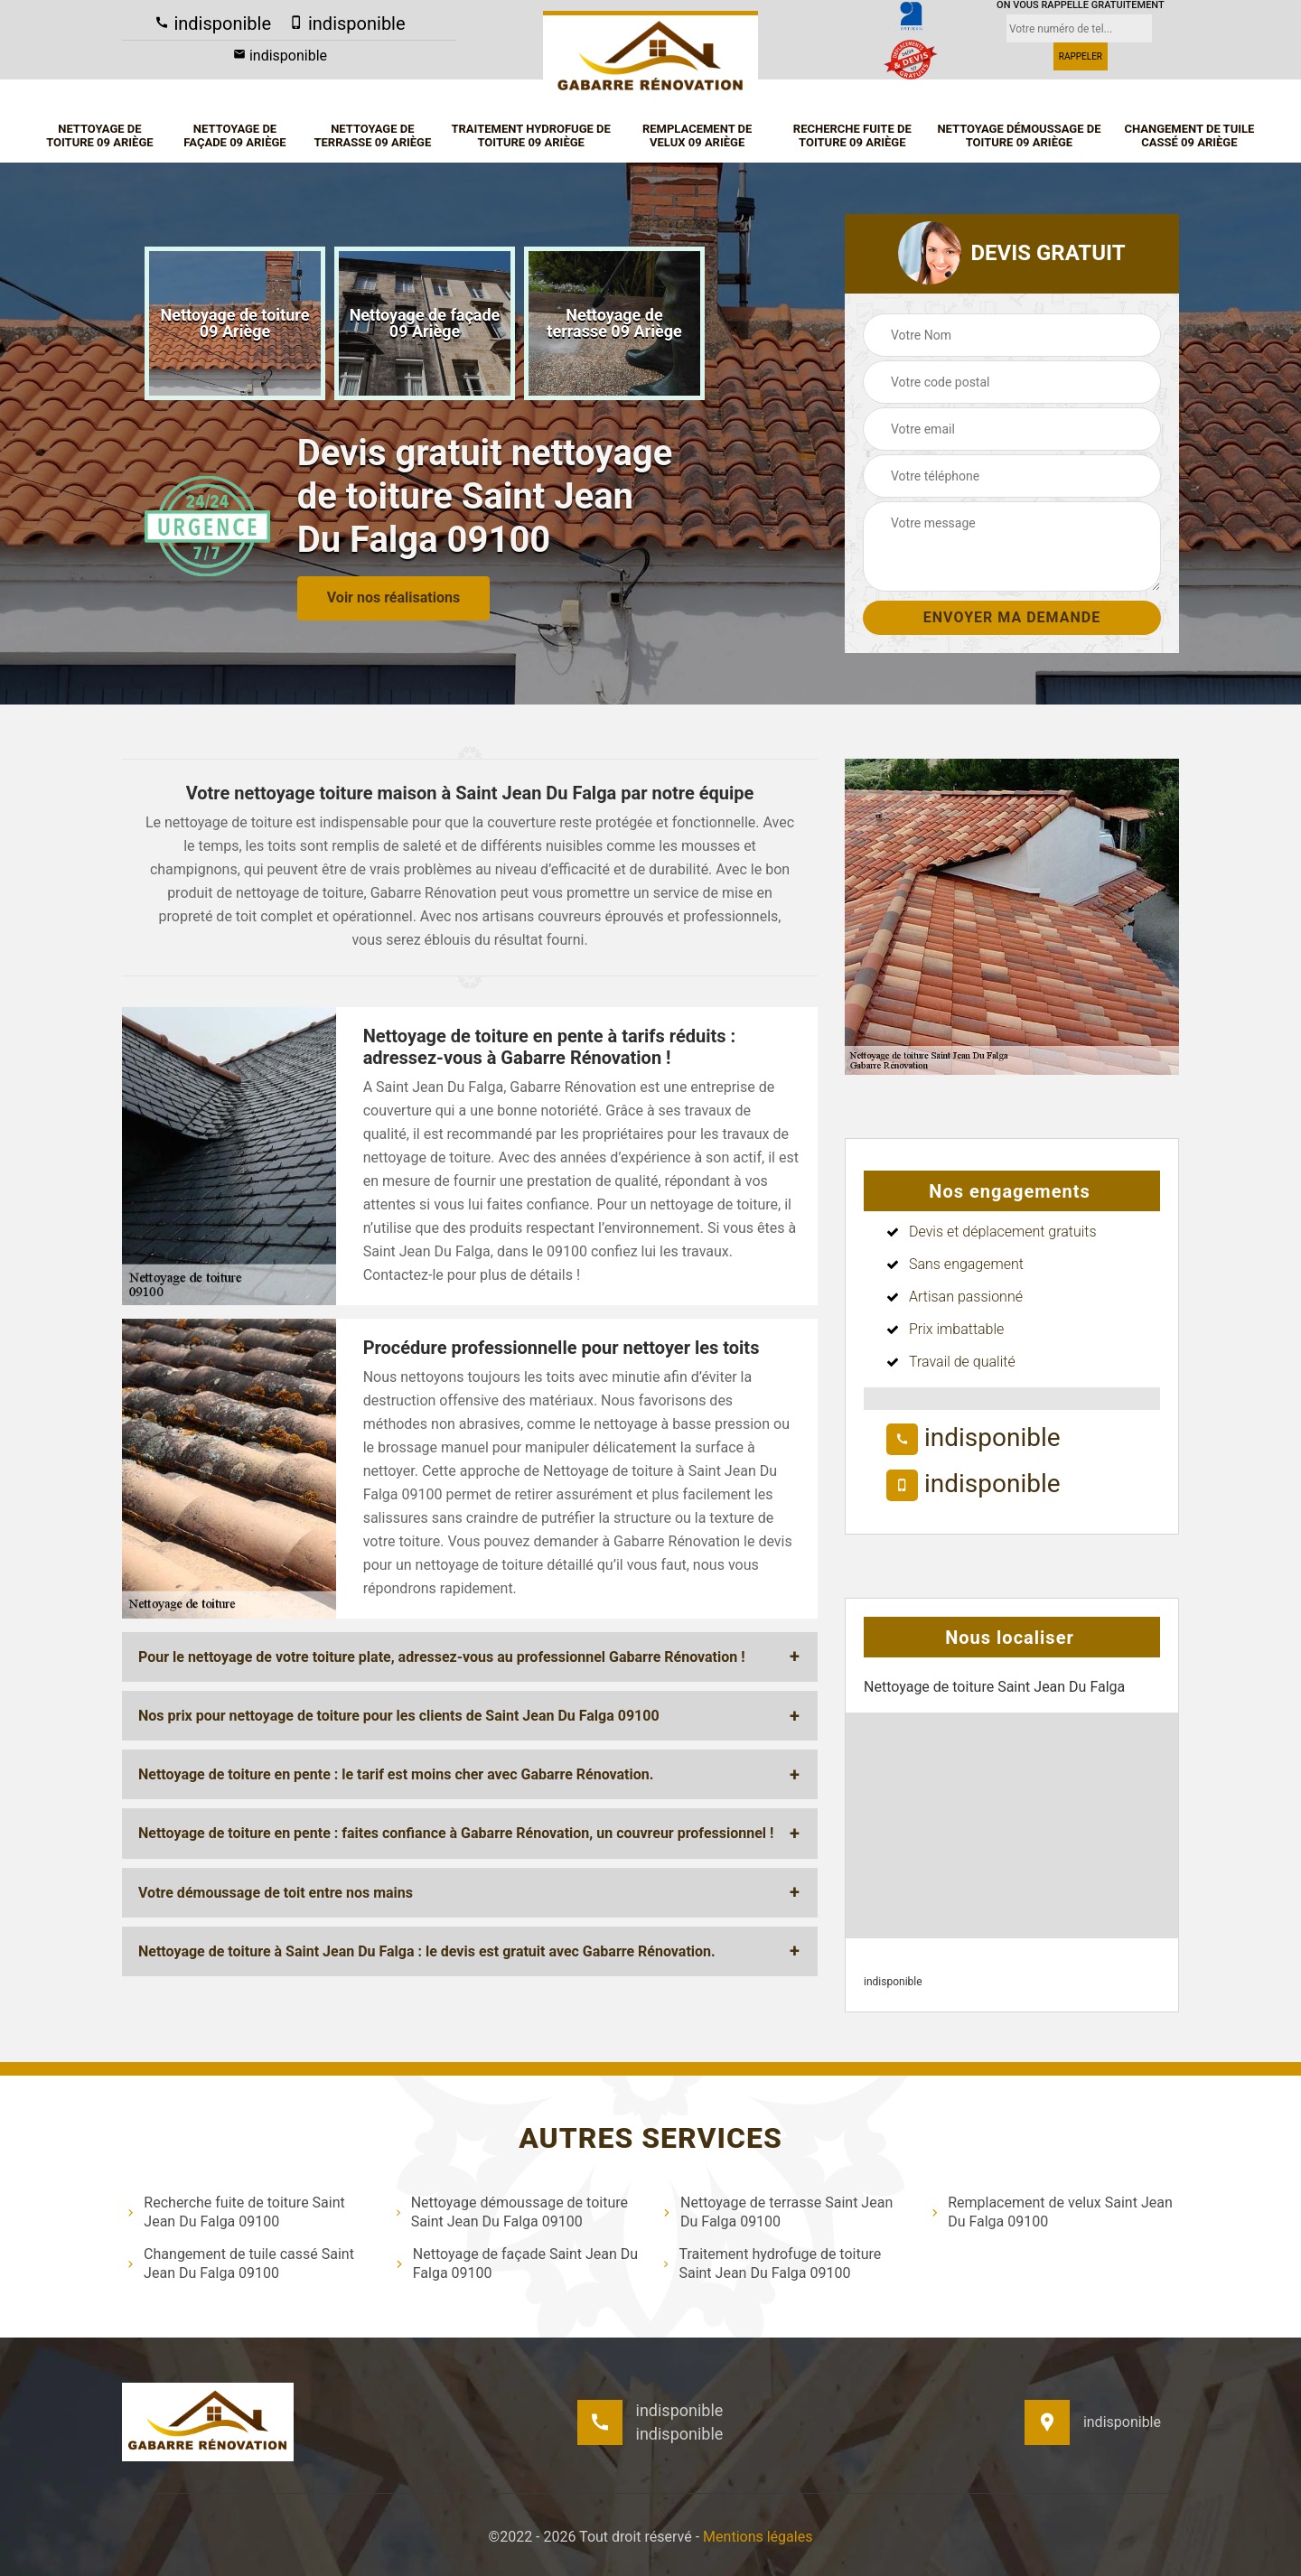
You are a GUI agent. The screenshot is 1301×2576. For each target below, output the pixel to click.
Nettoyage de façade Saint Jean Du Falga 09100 (517, 2263)
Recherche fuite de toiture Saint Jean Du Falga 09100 (235, 2212)
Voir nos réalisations (393, 597)
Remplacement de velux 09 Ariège (697, 136)
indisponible (212, 23)
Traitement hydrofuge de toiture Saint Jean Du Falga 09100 (771, 2263)
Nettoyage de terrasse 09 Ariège (372, 136)
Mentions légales (757, 2536)
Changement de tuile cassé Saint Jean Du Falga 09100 (240, 2263)
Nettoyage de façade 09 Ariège (234, 136)
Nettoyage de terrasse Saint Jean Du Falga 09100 (777, 2212)
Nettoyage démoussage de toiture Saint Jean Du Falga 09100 (511, 2212)
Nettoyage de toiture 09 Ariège (99, 136)
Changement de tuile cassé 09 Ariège (1189, 136)
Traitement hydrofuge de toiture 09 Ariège (530, 136)
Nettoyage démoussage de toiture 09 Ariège (1018, 136)
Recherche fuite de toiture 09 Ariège (852, 136)
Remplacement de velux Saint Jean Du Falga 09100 (1052, 2212)
